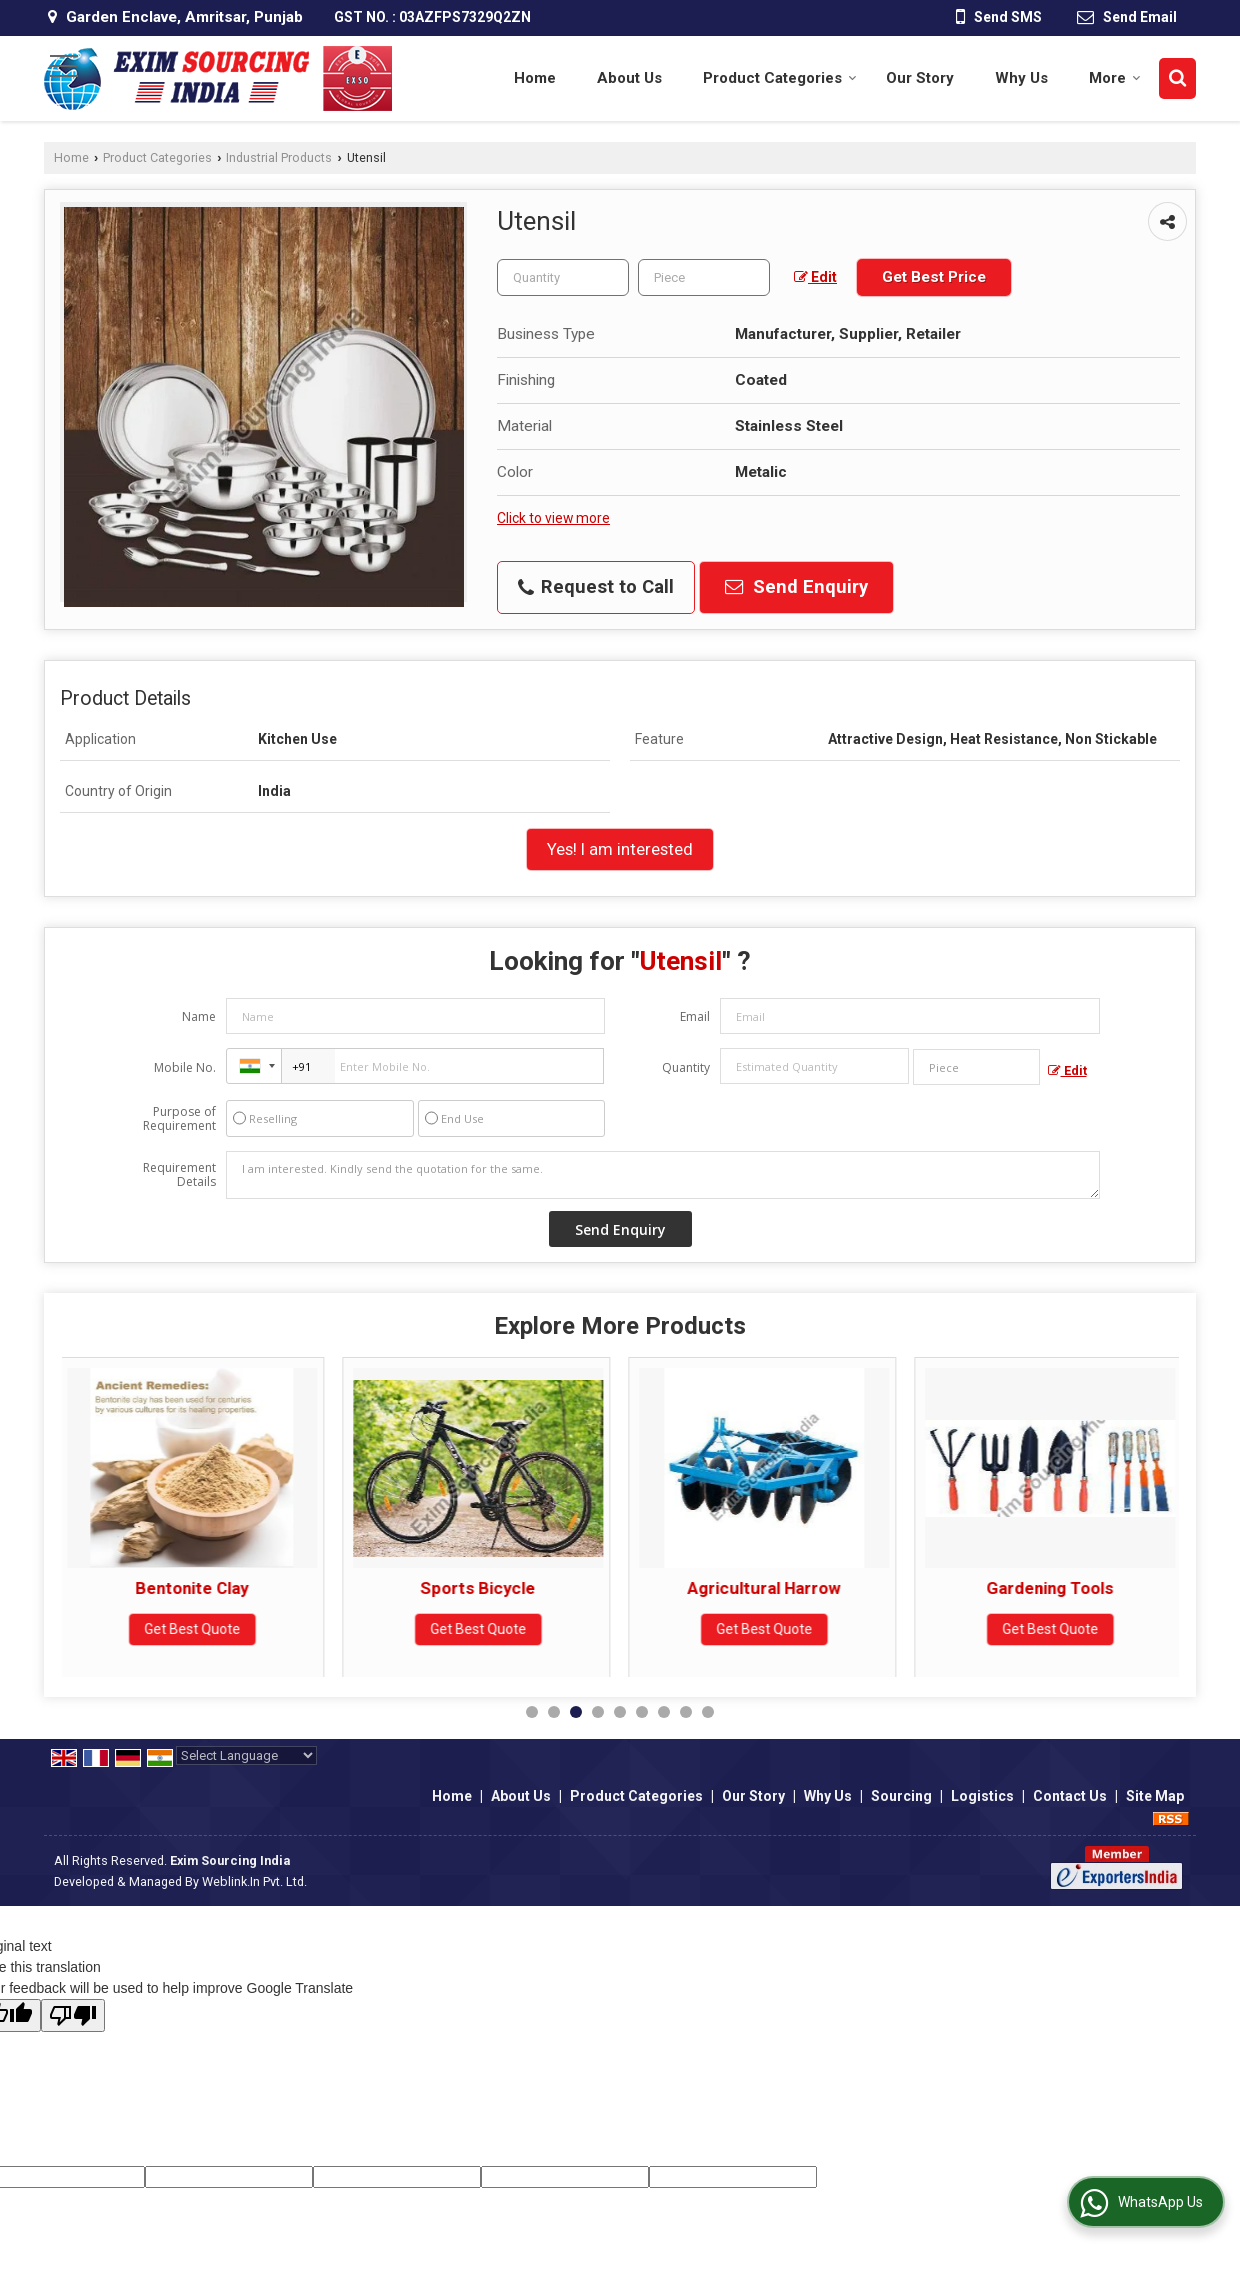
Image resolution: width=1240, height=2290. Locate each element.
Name (199, 1016)
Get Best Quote (198, 1629)
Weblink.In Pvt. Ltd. (254, 1881)
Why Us (1021, 78)
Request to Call (596, 587)
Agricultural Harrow (769, 1588)
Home (535, 78)
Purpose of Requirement (179, 1119)
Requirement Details (179, 1175)
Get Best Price (934, 277)
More (1115, 78)
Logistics (982, 1796)
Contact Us (1070, 1796)
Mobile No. (185, 1067)
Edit (815, 277)
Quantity (686, 1067)
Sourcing (901, 1796)
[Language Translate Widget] (246, 1755)
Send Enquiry (796, 587)
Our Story (920, 78)
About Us (629, 78)
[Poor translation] (73, 2015)
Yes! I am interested (620, 849)
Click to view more (553, 518)
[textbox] (704, 277)
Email (695, 1016)
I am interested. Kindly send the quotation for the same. (663, 1175)
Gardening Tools (1055, 1588)
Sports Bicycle (483, 1588)
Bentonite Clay (197, 1588)
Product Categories (780, 78)
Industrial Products (279, 157)
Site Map (1155, 1796)
